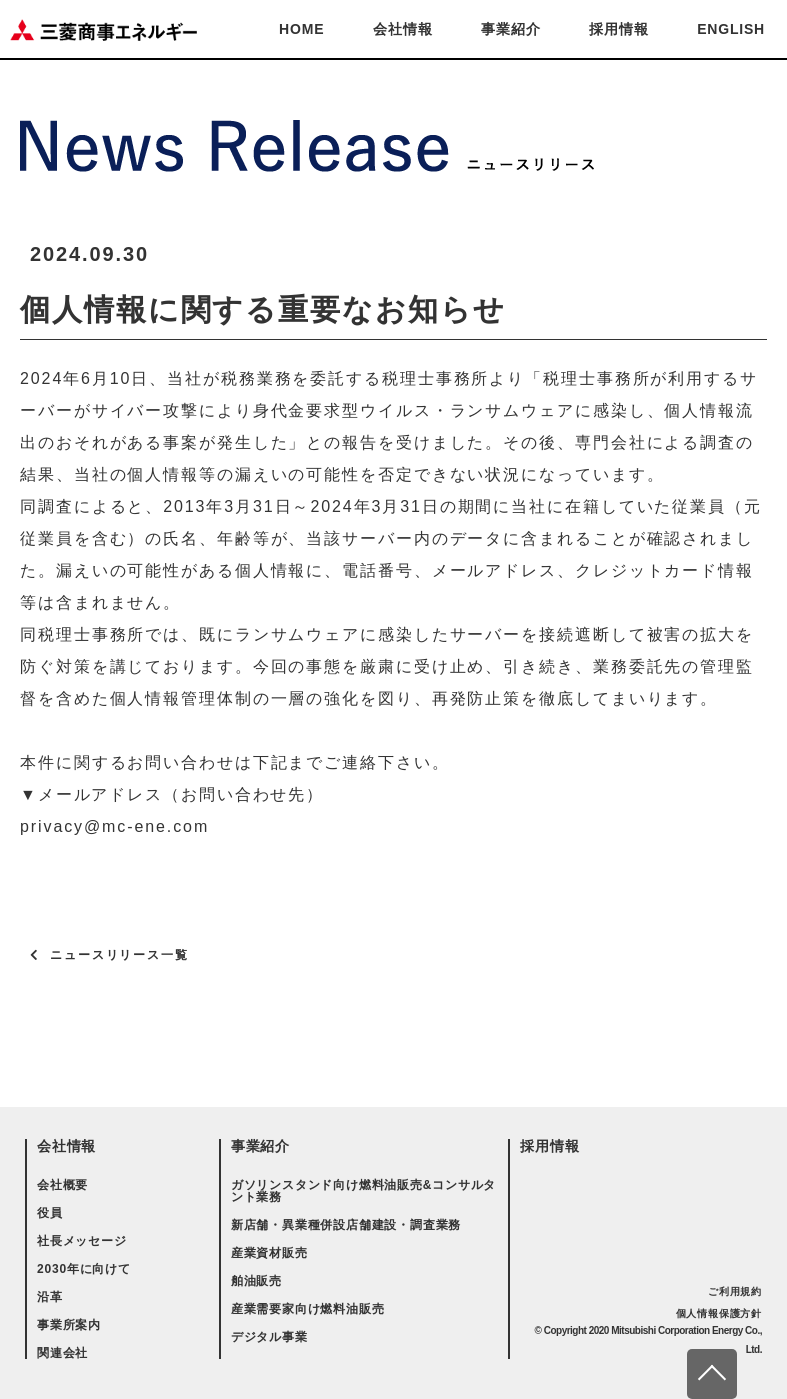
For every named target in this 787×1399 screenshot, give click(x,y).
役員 (50, 1213)
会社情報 (402, 29)
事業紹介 (510, 29)
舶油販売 (256, 1281)
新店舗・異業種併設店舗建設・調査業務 (346, 1225)
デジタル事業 (269, 1337)
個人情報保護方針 (719, 1313)
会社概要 (62, 1185)
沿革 (50, 1297)
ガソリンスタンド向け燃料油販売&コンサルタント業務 (363, 1191)
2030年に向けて (84, 1269)
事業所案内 (69, 1325)
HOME (301, 29)
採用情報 (618, 29)
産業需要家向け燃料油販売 (308, 1309)
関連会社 (62, 1353)
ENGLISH (731, 29)
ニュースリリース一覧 (119, 955)
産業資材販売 (269, 1253)
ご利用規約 (735, 1291)
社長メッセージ (82, 1241)
